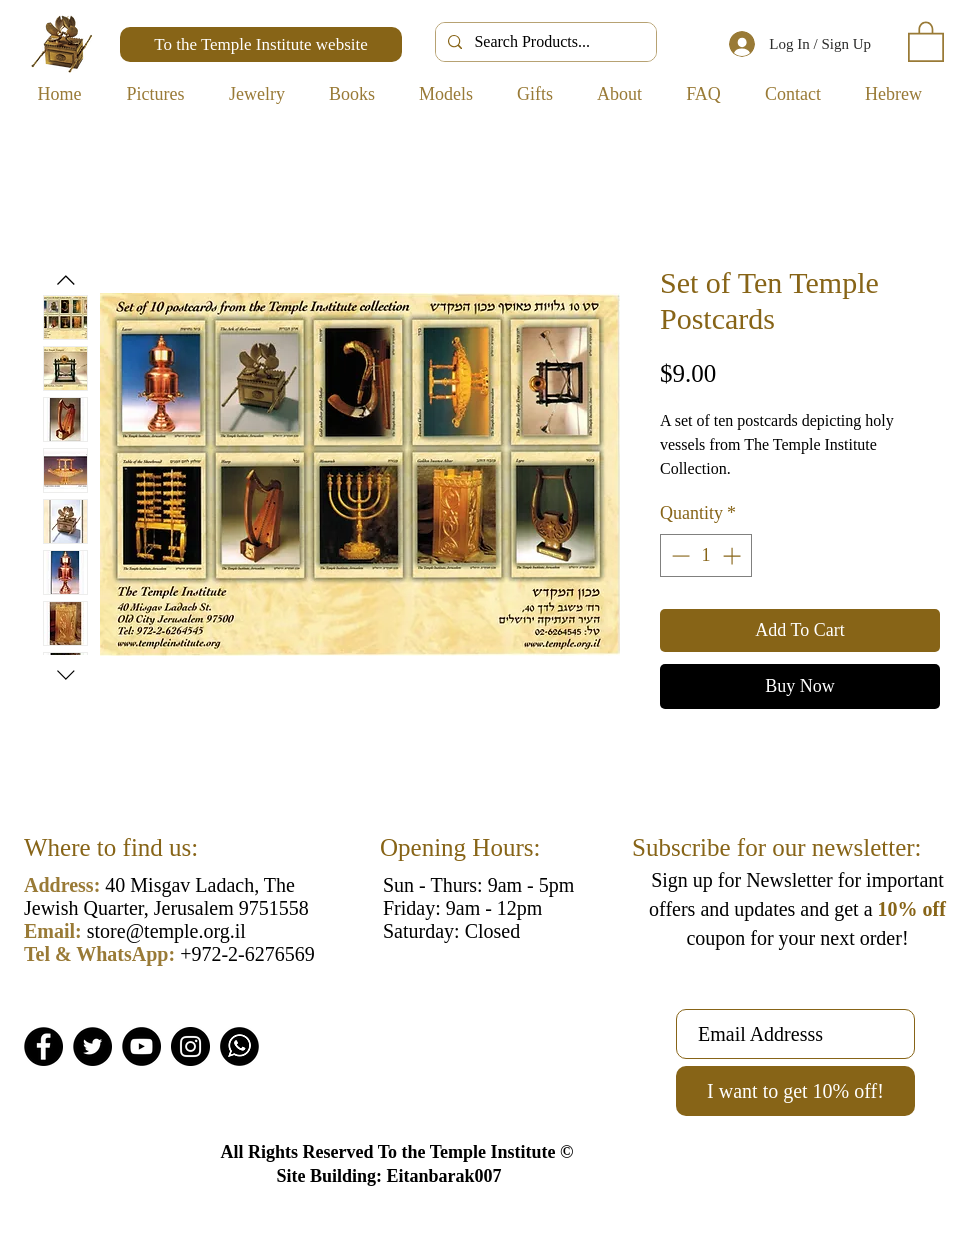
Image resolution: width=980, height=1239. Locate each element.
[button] (926, 40)
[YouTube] (141, 1046)
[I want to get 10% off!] (795, 1091)
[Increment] (733, 555)
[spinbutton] (706, 555)
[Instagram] (190, 1046)
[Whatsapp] (239, 1046)
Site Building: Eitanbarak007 (388, 1176)
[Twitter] (92, 1046)
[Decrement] (678, 555)
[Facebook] (43, 1046)
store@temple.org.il (166, 931)
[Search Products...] (544, 42)
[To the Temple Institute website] (261, 44)
